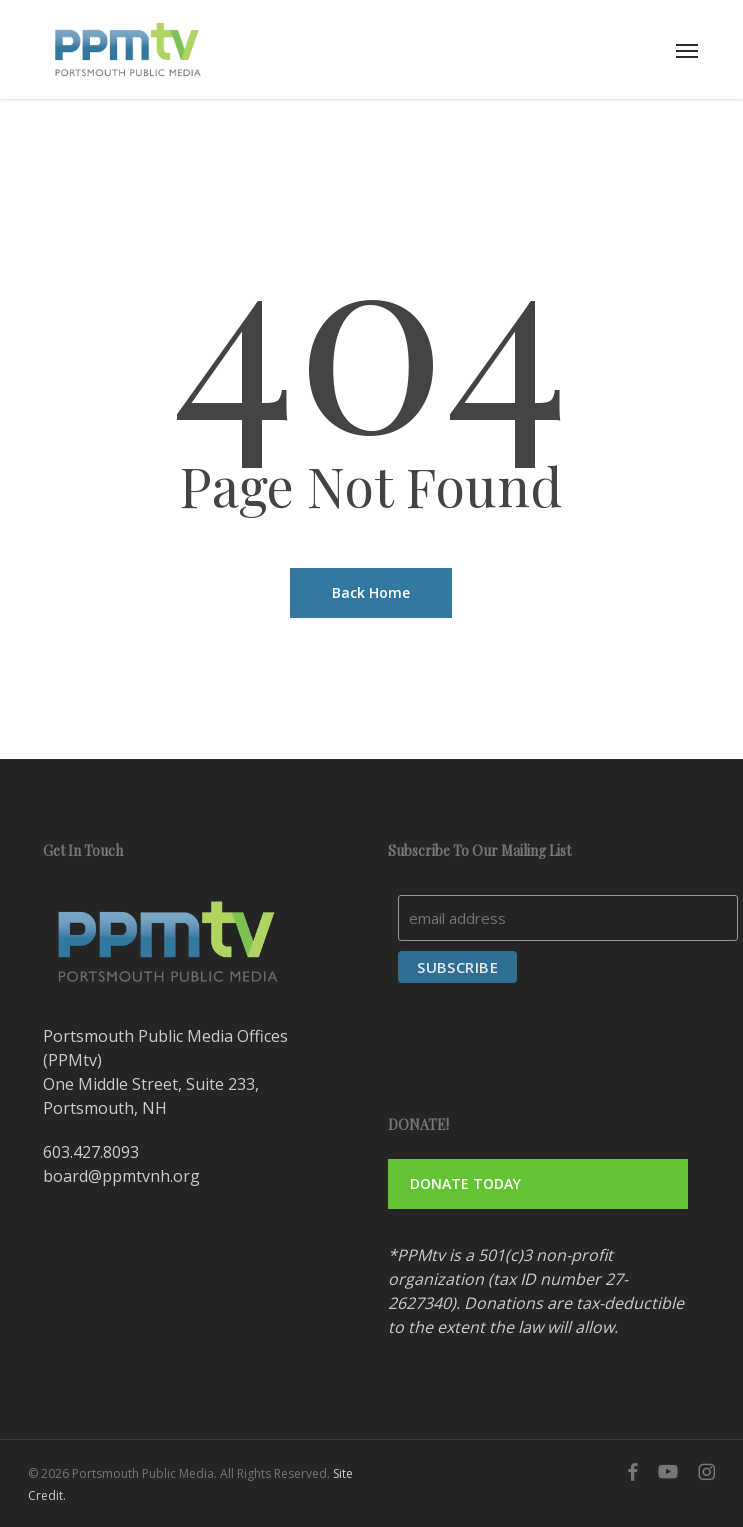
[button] (687, 50)
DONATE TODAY (465, 1183)
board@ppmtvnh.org (121, 1176)
